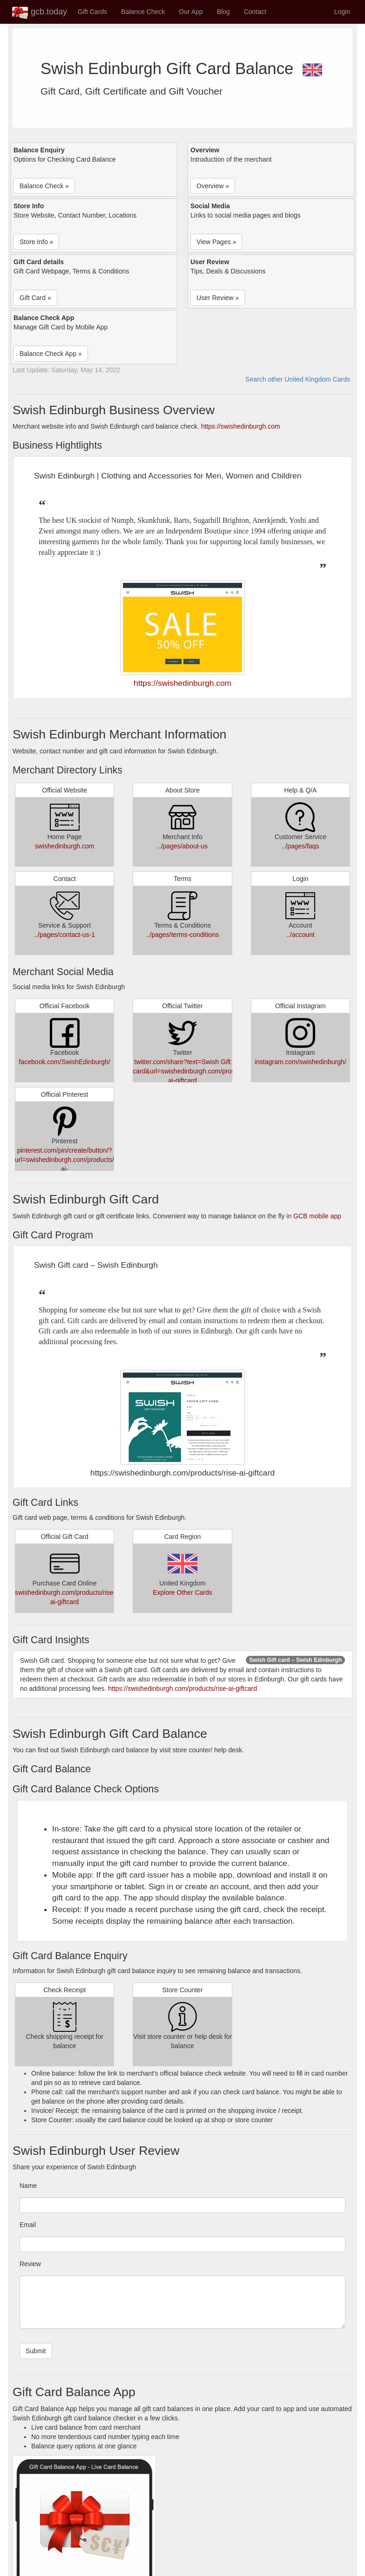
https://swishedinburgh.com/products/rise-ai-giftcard (182, 1688)
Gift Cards (92, 11)
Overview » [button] (212, 186)
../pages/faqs (300, 846)
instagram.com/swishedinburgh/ (300, 1062)
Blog (223, 11)
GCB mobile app (317, 1216)
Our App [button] (191, 11)
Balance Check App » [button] (51, 353)
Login (342, 11)
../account (300, 934)
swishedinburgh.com (65, 846)
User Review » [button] (217, 297)
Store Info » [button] (36, 242)
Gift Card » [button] (35, 297)
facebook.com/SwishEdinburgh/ (64, 1062)
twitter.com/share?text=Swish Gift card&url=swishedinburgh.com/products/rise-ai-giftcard (197, 1071)
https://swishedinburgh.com (240, 426)
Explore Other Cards (182, 1592)
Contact (255, 11)
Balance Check (143, 11)
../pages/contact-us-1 (64, 934)
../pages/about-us (182, 846)
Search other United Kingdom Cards (297, 379)
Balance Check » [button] (44, 186)
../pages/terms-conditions (182, 934)
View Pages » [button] (216, 242)
